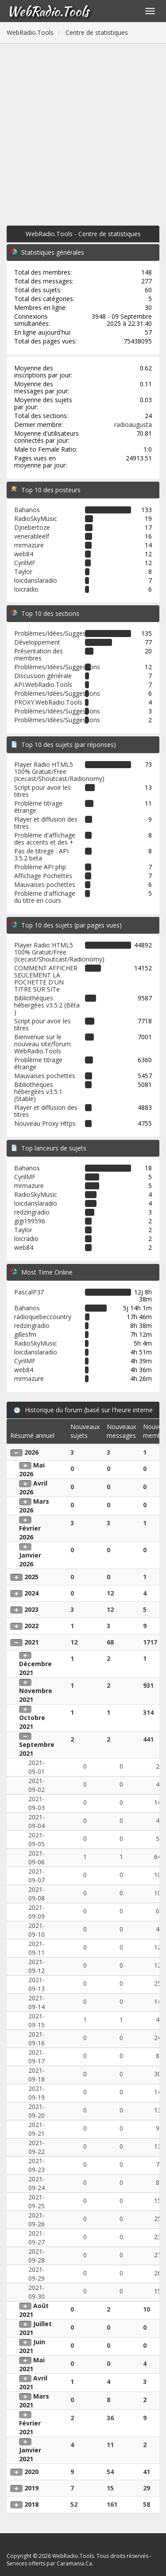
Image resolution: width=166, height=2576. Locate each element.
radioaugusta (133, 424)
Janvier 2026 (30, 1559)
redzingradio (32, 1212)
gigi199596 (29, 1221)
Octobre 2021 (32, 1722)
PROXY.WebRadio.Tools (48, 702)
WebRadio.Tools (48, 11)
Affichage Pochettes (43, 875)
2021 (31, 1642)
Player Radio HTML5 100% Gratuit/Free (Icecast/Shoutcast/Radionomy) (59, 771)
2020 (31, 2471)
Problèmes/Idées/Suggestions (57, 633)
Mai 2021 (32, 2364)
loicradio (26, 589)
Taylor (23, 571)
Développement (37, 642)
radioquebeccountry (42, 1317)
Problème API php (40, 867)
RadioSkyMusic (35, 518)
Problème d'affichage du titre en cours (44, 897)
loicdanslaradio (35, 580)
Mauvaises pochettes (44, 884)
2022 (31, 1626)
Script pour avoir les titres (42, 791)
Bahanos (27, 509)
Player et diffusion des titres (45, 822)
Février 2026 (30, 1532)
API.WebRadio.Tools (43, 684)
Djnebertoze (32, 527)
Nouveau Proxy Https (45, 1123)
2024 (31, 1593)
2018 (31, 2504)
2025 (31, 1577)
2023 (31, 1609)
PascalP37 (29, 1292)
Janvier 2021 (30, 2454)
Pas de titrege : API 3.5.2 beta (41, 854)
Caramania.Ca (74, 2563)
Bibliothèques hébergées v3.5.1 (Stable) (38, 1091)
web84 (23, 554)
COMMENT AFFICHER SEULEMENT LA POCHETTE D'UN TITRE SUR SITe (45, 978)
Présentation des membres (38, 654)
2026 (31, 1452)
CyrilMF (24, 562)
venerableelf (31, 536)
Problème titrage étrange (38, 807)
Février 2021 (30, 2427)
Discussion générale (43, 675)
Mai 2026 (32, 1469)
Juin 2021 (32, 2346)
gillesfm (25, 1334)
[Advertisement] (83, 131)
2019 (31, 2488)
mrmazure (29, 545)
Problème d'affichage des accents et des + (44, 838)
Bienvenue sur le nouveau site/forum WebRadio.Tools (42, 1044)
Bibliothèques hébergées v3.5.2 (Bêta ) (47, 1005)
